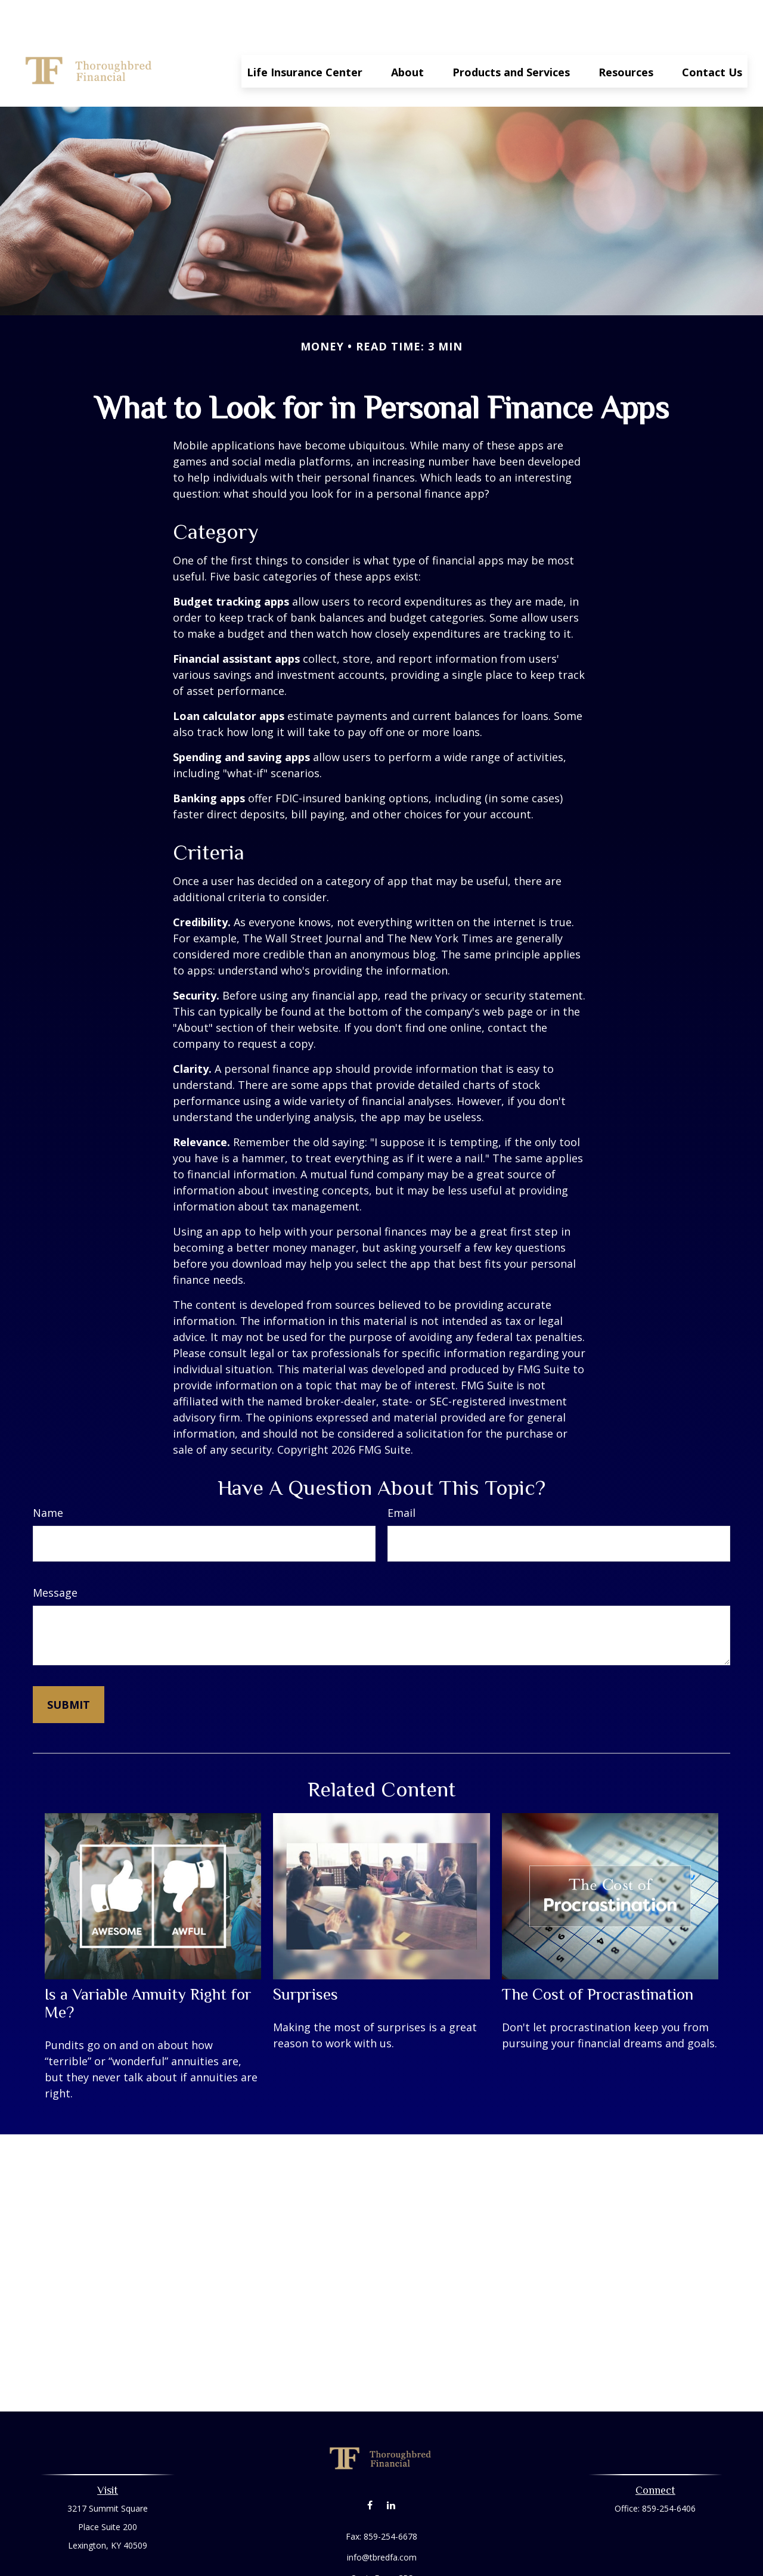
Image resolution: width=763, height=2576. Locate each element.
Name (48, 1477)
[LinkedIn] (391, 2469)
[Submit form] (68, 1668)
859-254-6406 (669, 2472)
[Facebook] (370, 2469)
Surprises (305, 1958)
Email (401, 1477)
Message (55, 1557)
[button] (304, 35)
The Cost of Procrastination (597, 1958)
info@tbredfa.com (382, 2521)
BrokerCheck (504, 2563)
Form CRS (393, 2542)
